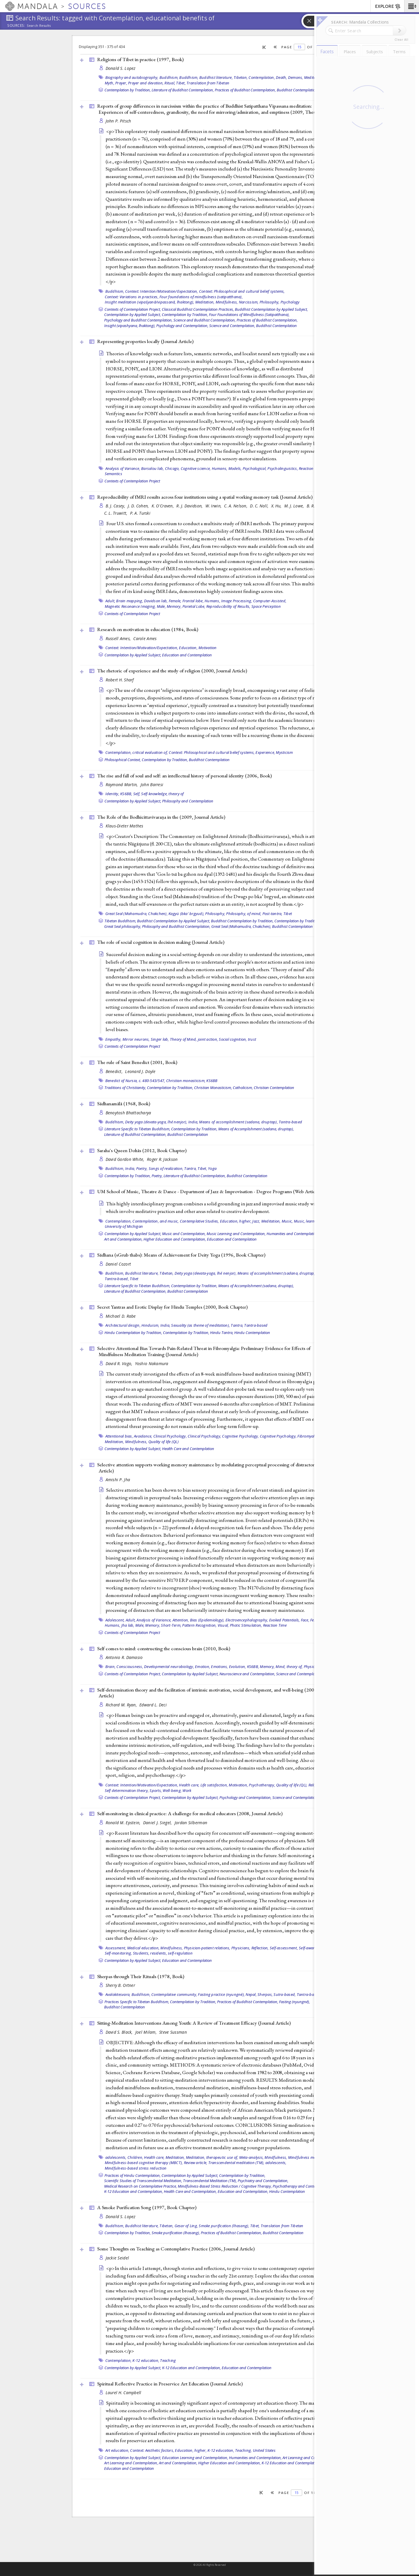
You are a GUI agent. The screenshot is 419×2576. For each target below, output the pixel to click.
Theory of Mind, (183, 1039)
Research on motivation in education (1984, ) (147, 629)
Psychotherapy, (262, 1785)
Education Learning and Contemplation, (195, 2457)
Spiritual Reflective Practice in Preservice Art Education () (170, 2383)
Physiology (313, 1666)
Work (186, 1790)
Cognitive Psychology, (240, 1436)
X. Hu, (277, 506)
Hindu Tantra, (221, 1332)
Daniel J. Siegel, (158, 1822)
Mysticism (284, 752)
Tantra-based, (117, 1278)
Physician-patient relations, (207, 1947)
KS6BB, (126, 793)
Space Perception (266, 606)
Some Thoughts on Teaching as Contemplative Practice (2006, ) (176, 2248)
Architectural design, (123, 1325)
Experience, (265, 752)
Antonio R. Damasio (124, 1657)
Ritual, (169, 83)
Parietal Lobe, (193, 606)
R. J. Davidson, (190, 506)
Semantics (113, 473)
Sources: (16, 26)
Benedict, (115, 1071)
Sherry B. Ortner (120, 1985)
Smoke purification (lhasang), (224, 2225)
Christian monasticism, (186, 1080)
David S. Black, (120, 2032)
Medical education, (143, 1947)
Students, (141, 1953)
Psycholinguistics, (282, 468)
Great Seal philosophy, (122, 926)
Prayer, (121, 83)
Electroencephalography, (247, 1620)
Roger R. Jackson (162, 1159)
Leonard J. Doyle (140, 1071)
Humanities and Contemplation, (293, 1233)
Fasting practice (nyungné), (221, 1994)
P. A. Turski (140, 513)
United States (264, 2450)
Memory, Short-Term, (163, 1625)
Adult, (110, 600)
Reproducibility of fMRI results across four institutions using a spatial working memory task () (205, 497)
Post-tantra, (272, 913)
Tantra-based (290, 1121)
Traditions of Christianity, (125, 1087)
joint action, (208, 1039)
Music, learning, (307, 1221)
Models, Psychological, (247, 468)
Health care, (189, 1785)
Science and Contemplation (298, 1673)
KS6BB (211, 1080)
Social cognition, (233, 1039)
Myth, (109, 83)
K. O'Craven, (163, 506)
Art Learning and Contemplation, (309, 2457)
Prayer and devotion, (146, 83)
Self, (136, 793)
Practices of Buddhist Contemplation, (245, 90)
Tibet (287, 913)
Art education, (117, 2450)
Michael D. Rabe (121, 1316)
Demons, (295, 77)
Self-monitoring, (118, 1953)
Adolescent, (115, 1620)
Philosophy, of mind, (243, 913)
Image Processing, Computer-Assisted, (253, 600)
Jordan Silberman (191, 1822)
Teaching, (243, 2450)
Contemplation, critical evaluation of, (136, 752)
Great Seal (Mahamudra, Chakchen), (136, 913)
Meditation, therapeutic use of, (212, 2157)
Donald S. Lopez (121, 68)
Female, (175, 600)
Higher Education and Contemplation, (174, 1239)
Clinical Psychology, (170, 1436)
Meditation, (314, 77)
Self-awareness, (312, 1947)
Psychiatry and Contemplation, (263, 2180)
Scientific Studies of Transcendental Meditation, (143, 2180)
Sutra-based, (285, 1994)
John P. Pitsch (118, 121)
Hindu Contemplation (252, 1332)
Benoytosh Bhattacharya (128, 1112)
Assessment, (115, 1947)
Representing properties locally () (145, 341)
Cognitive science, (196, 468)
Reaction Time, (311, 468)
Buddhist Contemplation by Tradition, (242, 920)
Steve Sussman (173, 2032)
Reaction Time (275, 1625)
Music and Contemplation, (184, 1233)
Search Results (39, 26)
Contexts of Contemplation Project (132, 481)
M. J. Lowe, (294, 506)
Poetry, (142, 1168)
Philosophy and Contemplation (187, 801)
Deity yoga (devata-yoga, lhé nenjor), (156, 1121)
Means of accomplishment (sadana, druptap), (238, 1121)
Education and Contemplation (187, 655)
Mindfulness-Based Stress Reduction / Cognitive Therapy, (225, 2186)
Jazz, (256, 1221)
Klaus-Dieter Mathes (124, 826)
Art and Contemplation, (123, 1239)
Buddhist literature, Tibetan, (223, 77)
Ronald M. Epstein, (124, 1822)
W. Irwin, (214, 506)
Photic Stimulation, (246, 1625)
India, (193, 1121)
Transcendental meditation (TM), (236, 2162)
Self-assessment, (284, 1947)
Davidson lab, (156, 600)
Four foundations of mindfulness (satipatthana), (201, 296)
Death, (281, 77)
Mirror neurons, (136, 1039)
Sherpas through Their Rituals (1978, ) (140, 1976)
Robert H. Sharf (120, 680)
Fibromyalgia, (308, 1436)
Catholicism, (243, 1087)
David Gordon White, (126, 1159)
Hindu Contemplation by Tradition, (133, 1332)
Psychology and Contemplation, (182, 325)
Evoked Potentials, (284, 1620)
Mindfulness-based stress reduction (136, 2168)
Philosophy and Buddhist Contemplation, (176, 926)
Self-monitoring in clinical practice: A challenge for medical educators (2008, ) (190, 1813)
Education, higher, (236, 1221)
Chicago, (172, 468)
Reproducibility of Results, (228, 606)
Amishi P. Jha (118, 1479)
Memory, (174, 606)
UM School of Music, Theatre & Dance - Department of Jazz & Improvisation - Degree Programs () (208, 1191)
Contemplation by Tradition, (127, 90)
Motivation (207, 647)
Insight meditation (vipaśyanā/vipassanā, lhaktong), (149, 302)
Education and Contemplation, (243, 2191)
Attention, (181, 1620)
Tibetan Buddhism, (120, 920)
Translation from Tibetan (208, 83)
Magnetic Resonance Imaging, (130, 606)
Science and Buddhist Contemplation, (204, 320)
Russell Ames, (119, 638)
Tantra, (190, 1168)
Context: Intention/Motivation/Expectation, (161, 291)
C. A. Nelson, (236, 506)
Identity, (112, 793)
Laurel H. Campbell (123, 2392)
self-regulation (180, 1953)
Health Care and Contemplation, (190, 2191)
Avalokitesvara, (118, 1994)
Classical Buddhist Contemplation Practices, (198, 309)
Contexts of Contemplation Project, (132, 309)
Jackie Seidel (117, 2258)
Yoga (212, 1168)
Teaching (168, 2360)
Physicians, (241, 1947)
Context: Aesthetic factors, (152, 2450)
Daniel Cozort (118, 1264)
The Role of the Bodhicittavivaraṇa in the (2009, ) (161, 817)
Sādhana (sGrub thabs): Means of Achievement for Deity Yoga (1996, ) (181, 1255)
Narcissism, (249, 302)
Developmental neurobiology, (169, 1666)
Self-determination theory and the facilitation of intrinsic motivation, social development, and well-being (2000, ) (215, 1693)
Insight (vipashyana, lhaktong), (129, 325)
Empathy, (113, 1039)
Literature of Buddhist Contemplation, (183, 90)
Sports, (156, 1790)
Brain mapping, (129, 600)
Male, (161, 606)
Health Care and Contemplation (188, 1448)
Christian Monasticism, (213, 1087)
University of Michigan (124, 1226)
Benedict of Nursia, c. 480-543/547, (135, 1080)
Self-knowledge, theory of (162, 793)
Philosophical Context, (122, 759)
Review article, (195, 2162)
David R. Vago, (120, 1363)
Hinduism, (150, 1325)
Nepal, (251, 1994)
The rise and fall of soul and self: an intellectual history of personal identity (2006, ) (184, 775)
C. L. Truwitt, (116, 513)
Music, (287, 1221)
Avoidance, (143, 1436)
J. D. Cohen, (139, 506)
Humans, (220, 468)
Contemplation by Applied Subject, (132, 314)
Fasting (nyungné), (294, 2001)
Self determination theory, (127, 1790)
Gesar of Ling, (186, 2225)
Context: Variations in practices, (132, 296)
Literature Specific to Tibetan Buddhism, (137, 1128)
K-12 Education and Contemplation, (133, 2191)
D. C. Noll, (259, 506)
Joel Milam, (146, 2032)
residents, (158, 1953)
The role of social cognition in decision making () (160, 942)
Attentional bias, (119, 1436)
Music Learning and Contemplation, (236, 1233)
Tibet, (181, 83)
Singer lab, (160, 1039)
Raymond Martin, (122, 784)
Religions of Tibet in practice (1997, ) (140, 59)
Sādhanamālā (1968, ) (123, 1103)
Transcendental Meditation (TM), (210, 2180)
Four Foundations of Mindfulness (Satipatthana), (249, 314)
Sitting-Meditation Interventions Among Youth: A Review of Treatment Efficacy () (194, 2023)
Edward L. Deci (153, 1705)
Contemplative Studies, (199, 1221)
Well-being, (172, 1790)
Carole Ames (145, 638)
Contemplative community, (174, 1994)
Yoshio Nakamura (151, 1363)
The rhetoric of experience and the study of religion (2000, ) (172, 670)
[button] (411, 6)
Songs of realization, (166, 1168)
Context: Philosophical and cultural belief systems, (242, 291)
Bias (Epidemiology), (207, 1620)
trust (252, 1039)
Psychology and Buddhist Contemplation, (138, 320)
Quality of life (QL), (291, 1785)
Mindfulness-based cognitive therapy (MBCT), (144, 2162)
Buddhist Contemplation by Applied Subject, (271, 309)
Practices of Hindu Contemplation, (132, 2175)
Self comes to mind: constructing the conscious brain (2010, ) (163, 1648)
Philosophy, (270, 302)
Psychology (290, 302)
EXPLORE (388, 7)
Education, (188, 647)
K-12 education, (145, 2360)
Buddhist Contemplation (297, 90)
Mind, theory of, (289, 1666)
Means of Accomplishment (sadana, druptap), (256, 1128)
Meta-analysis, (251, 2157)
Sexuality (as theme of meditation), (200, 1325)
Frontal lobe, (193, 600)
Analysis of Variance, (122, 468)
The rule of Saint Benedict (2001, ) (137, 1062)
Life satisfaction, (214, 1785)
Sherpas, (265, 1994)
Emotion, (202, 1666)
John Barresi (152, 784)
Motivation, (238, 1785)
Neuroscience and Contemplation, (247, 1673)
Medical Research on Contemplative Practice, (140, 2186)
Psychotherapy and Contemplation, (302, 2186)
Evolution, (237, 1666)
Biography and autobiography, (132, 77)
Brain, (110, 1666)
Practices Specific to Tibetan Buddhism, (136, 2001)
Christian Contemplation (274, 1087)
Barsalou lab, (152, 468)
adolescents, (116, 2157)
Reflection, (260, 1947)
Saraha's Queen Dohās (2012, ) (142, 1150)
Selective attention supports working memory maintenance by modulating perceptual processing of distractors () (215, 1467)
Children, (135, 2157)
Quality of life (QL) (163, 1441)
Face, (305, 1620)
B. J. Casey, (116, 506)
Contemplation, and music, (155, 1221)
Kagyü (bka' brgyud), (186, 913)
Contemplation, (261, 77)
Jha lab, (127, 1625)
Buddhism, (168, 77)
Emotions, (219, 1666)
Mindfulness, (227, 302)
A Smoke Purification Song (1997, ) (146, 2207)
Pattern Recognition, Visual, (205, 1625)
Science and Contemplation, (232, 325)
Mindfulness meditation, (309, 2157)
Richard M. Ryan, (122, 1705)
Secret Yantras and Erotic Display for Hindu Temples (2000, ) (172, 1307)
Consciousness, (129, 1666)
